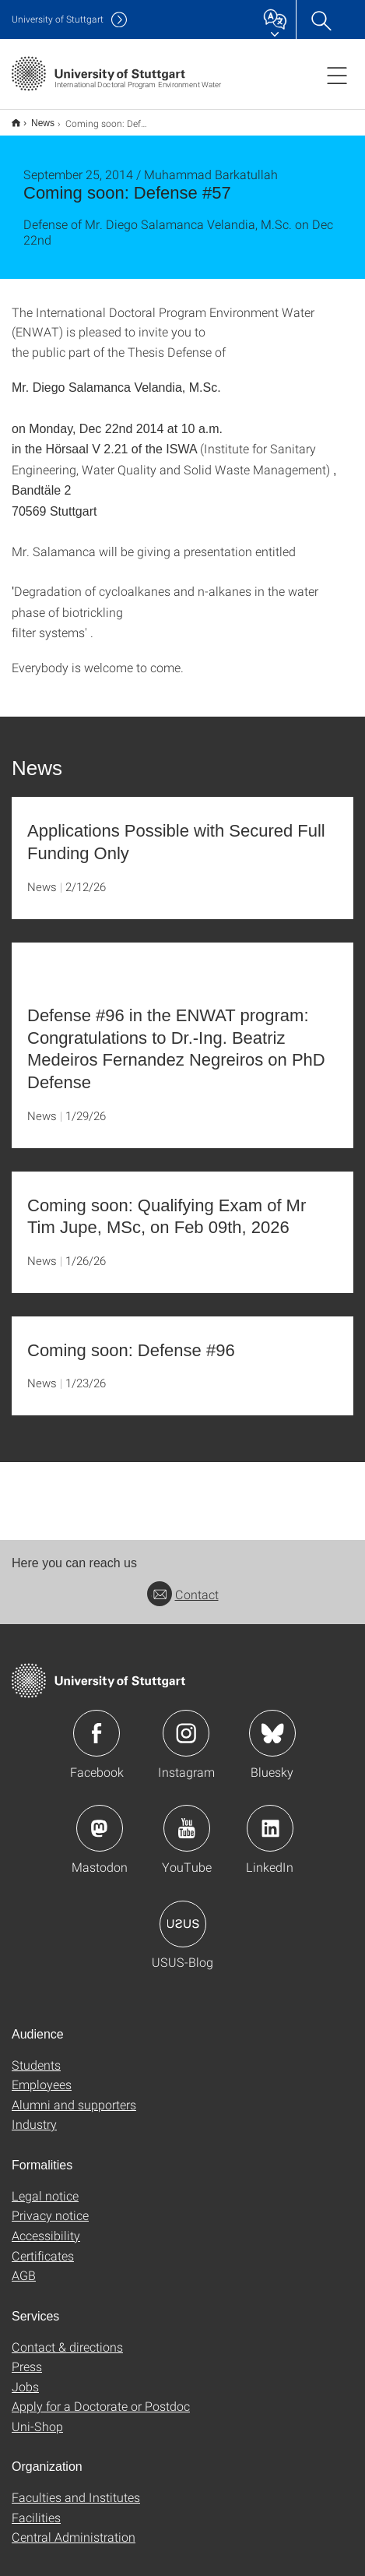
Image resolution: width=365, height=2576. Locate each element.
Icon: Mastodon (99, 1818)
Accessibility (46, 2225)
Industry (34, 2114)
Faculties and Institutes (76, 2487)
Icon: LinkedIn (270, 1818)
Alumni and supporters (74, 2094)
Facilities (36, 2507)
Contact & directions (67, 2336)
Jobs (25, 2376)
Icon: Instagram (186, 1723)
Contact (183, 1584)
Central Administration (73, 2526)
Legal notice (45, 2185)
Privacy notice (50, 2205)
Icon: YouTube (186, 1818)
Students (36, 2054)
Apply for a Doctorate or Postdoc (101, 2395)
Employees (42, 2074)
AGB (24, 2265)
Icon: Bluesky (272, 1723)
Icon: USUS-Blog (183, 1914)
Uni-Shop (37, 2416)
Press (27, 2356)
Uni (58, 19)
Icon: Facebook (96, 1723)
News (34, 117)
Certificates (43, 2245)
